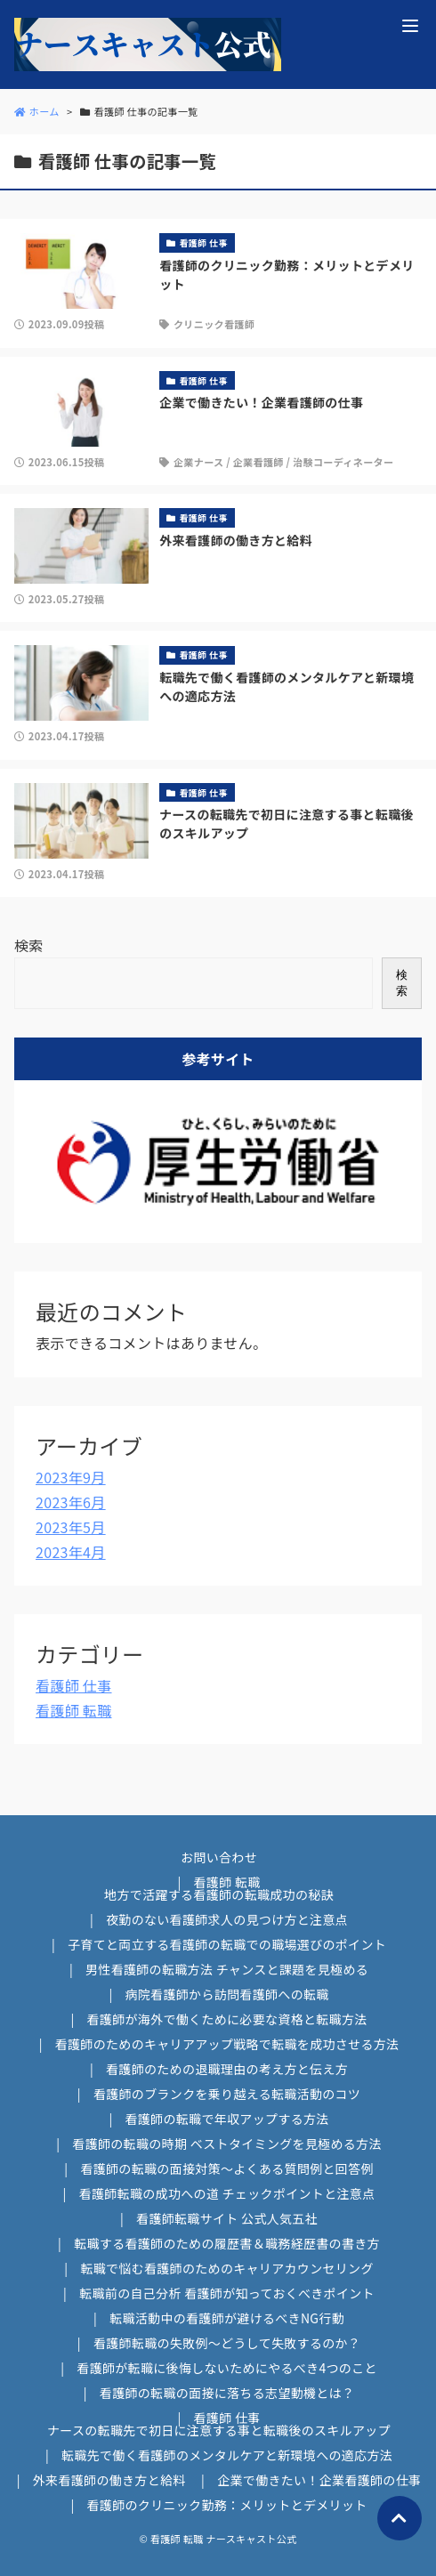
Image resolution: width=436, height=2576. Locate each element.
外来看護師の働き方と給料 (109, 2480)
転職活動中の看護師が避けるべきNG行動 (226, 2318)
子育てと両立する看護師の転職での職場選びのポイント (227, 1944)
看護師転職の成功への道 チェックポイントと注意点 (227, 2193)
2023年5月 (71, 1527)
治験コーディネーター (343, 462)
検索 (29, 945)
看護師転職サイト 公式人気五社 (227, 2218)
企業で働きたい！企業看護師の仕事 (319, 2480)
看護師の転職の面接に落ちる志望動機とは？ (227, 2393)
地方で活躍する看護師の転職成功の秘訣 (219, 1894)
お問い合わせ (219, 1857)
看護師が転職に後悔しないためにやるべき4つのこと (226, 2368)
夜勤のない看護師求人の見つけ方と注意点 (227, 1919)
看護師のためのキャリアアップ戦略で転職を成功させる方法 (227, 2044)
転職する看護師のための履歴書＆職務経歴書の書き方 (227, 2243)
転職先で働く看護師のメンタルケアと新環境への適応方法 (226, 2455)
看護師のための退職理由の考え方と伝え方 (227, 2069)
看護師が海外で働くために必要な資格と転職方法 (227, 2019)
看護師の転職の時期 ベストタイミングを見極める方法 (226, 2143)
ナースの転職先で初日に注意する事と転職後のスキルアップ (219, 2430)
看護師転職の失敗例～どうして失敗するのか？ (226, 2343)
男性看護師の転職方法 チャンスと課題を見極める (226, 1969)
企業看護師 (258, 462)
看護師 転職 (74, 1710)
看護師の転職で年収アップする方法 (226, 2119)
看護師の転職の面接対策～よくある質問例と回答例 (226, 2168)
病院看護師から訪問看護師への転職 (226, 1994)
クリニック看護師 (214, 324)
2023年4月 (71, 1552)
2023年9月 (71, 1477)
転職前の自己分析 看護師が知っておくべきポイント (227, 2293)
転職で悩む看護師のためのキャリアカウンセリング (226, 2268)
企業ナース (199, 462)
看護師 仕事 (74, 1685)
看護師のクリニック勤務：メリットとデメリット (227, 2505)
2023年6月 (71, 1502)
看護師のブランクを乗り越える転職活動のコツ (226, 2094)
